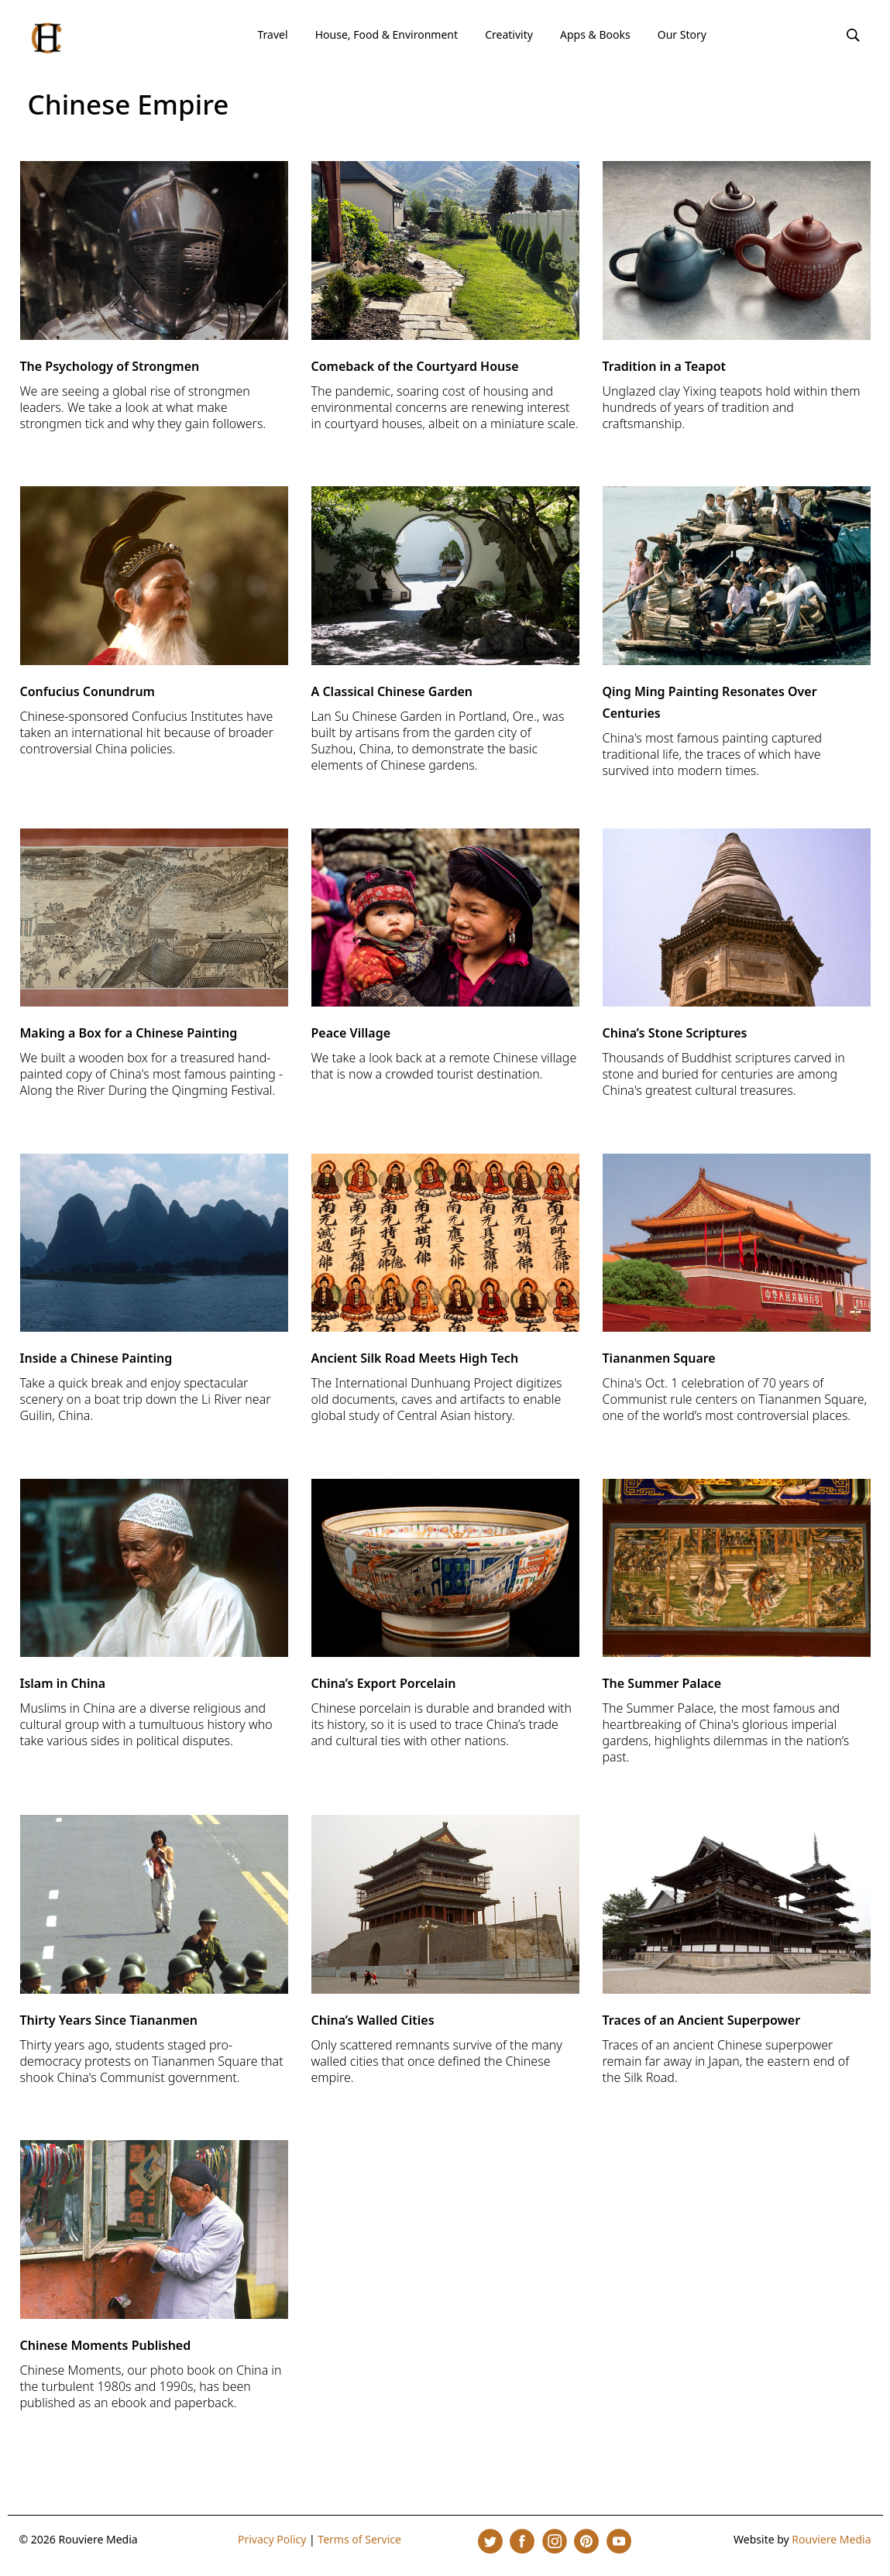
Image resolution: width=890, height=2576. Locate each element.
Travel (272, 34)
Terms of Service (359, 2539)
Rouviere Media (831, 2539)
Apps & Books (595, 34)
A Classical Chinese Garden (392, 691)
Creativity (509, 34)
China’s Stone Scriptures (675, 1032)
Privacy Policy (272, 2539)
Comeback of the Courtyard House (415, 366)
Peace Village (351, 1032)
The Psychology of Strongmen (110, 366)
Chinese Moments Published (105, 2345)
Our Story (682, 34)
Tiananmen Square (659, 1358)
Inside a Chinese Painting (96, 1358)
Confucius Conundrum (87, 691)
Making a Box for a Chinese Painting (129, 1032)
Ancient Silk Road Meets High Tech (415, 1358)
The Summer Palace (662, 1683)
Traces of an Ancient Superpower (702, 2020)
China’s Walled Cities (373, 2020)
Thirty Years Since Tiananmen (109, 2020)
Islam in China (63, 1683)
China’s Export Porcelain (383, 1683)
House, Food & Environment (386, 34)
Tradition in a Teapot (665, 366)
